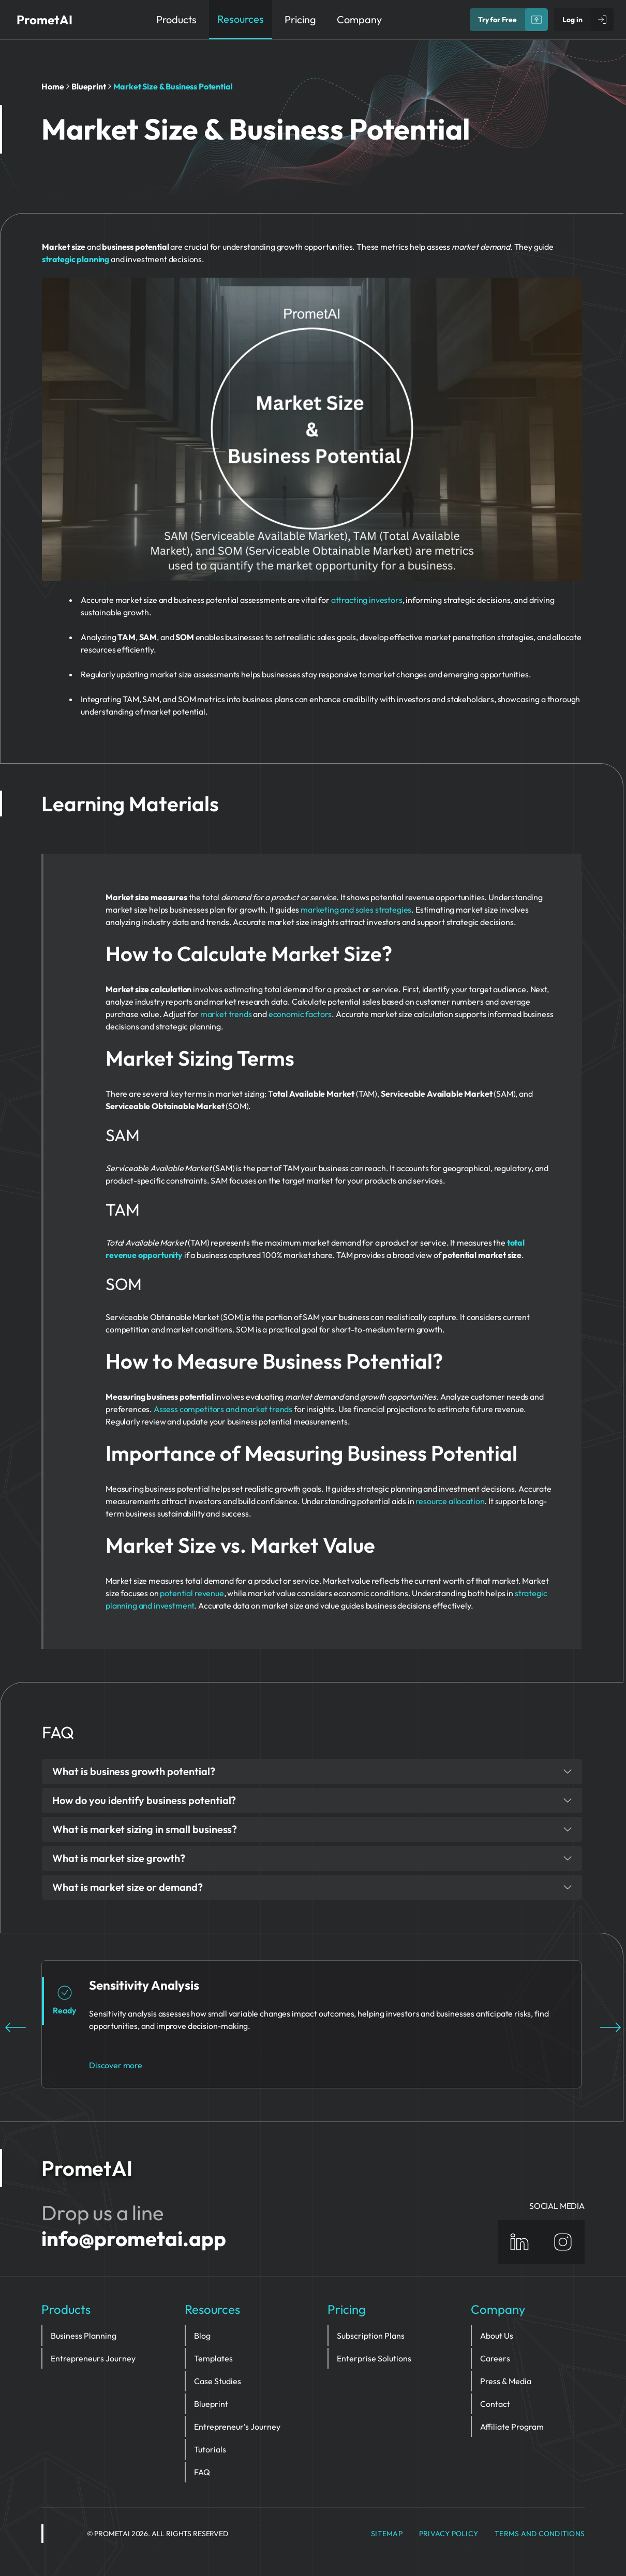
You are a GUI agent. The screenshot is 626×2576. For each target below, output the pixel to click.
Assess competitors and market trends (223, 1409)
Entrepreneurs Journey (93, 2358)
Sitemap (387, 2533)
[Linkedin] (519, 2242)
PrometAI (44, 19)
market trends (226, 1014)
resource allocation (449, 1501)
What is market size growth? (312, 1858)
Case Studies (217, 2381)
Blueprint (88, 86)
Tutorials (210, 2449)
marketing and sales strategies (356, 909)
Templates (213, 2358)
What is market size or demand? (312, 1887)
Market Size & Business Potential (173, 86)
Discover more (115, 2065)
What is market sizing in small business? (312, 1829)
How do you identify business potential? (312, 1800)
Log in (572, 19)
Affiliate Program (512, 2426)
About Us (496, 2335)
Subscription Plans (371, 2335)
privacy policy (448, 2533)
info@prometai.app (133, 2238)
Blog (202, 2335)
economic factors (300, 1014)
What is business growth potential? (312, 1771)
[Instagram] (563, 2242)
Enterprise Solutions (374, 2358)
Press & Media (505, 2381)
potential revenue (191, 1593)
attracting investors (367, 600)
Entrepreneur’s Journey (237, 2426)
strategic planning (75, 259)
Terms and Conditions (540, 2533)
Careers (495, 2358)
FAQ (202, 2472)
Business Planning (83, 2335)
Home (52, 86)
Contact (495, 2404)
